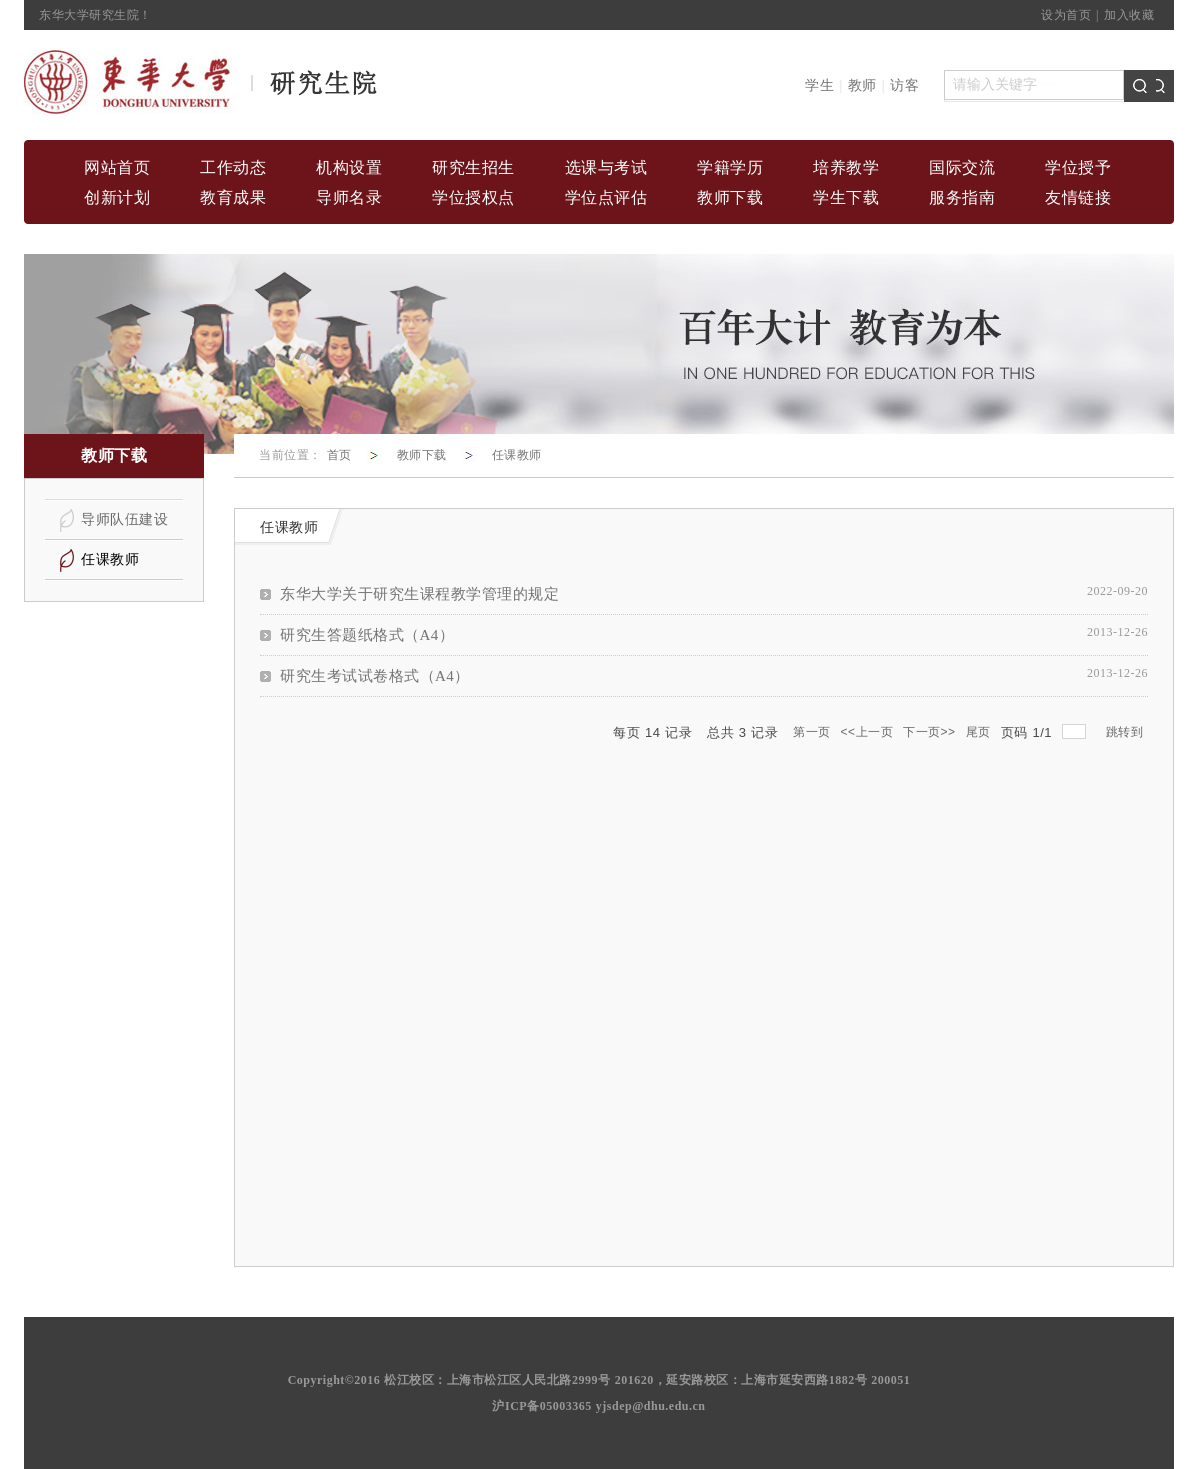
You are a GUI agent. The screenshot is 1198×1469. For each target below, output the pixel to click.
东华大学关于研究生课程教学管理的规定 (419, 594)
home (201, 82)
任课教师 (517, 455)
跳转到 (1127, 732)
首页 (339, 455)
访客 (904, 85)
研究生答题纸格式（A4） (367, 635)
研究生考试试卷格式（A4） (375, 676)
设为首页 (1066, 15)
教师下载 (422, 455)
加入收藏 (1129, 15)
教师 (862, 85)
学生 (819, 85)
